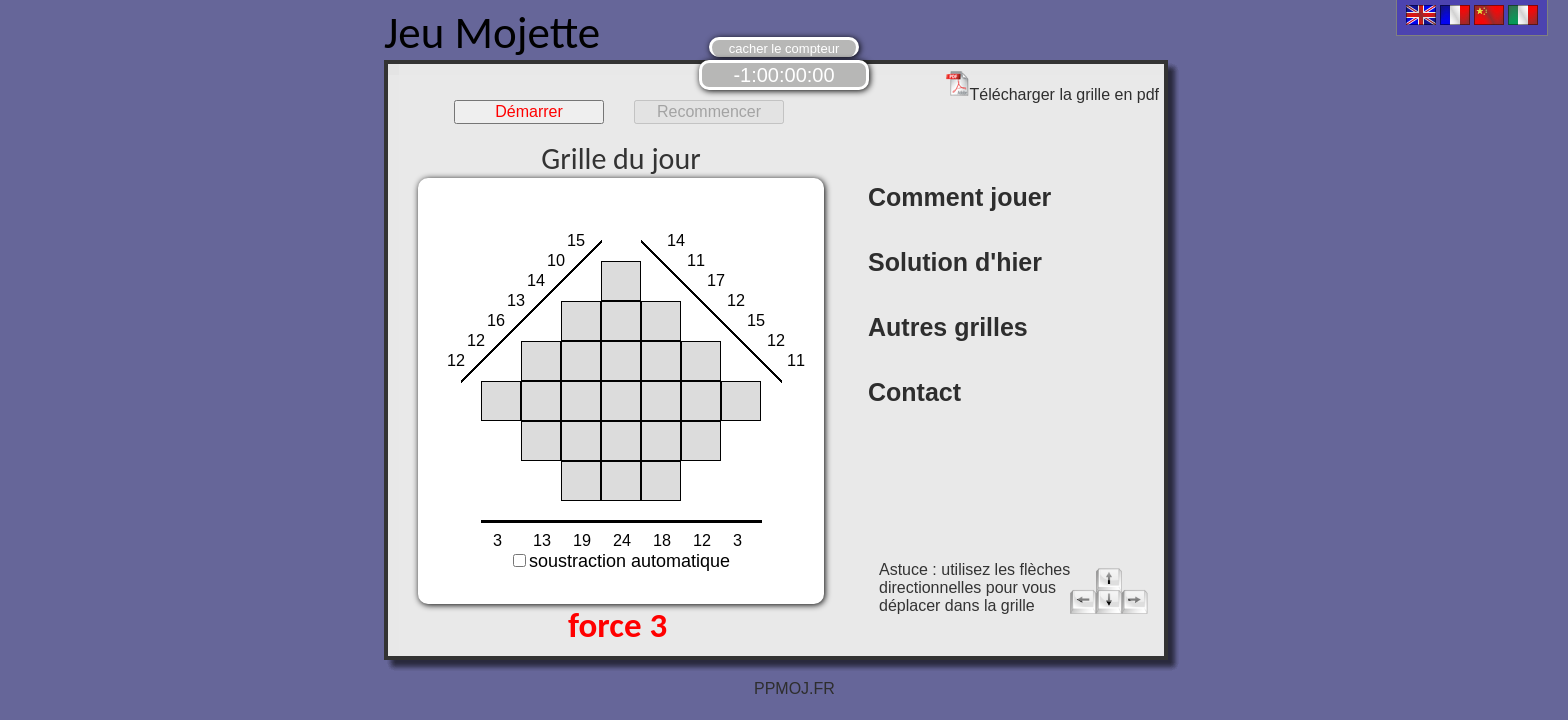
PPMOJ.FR (794, 688)
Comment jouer (959, 197)
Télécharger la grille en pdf (1052, 86)
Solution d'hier (955, 262)
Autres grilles (948, 327)
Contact (914, 392)
